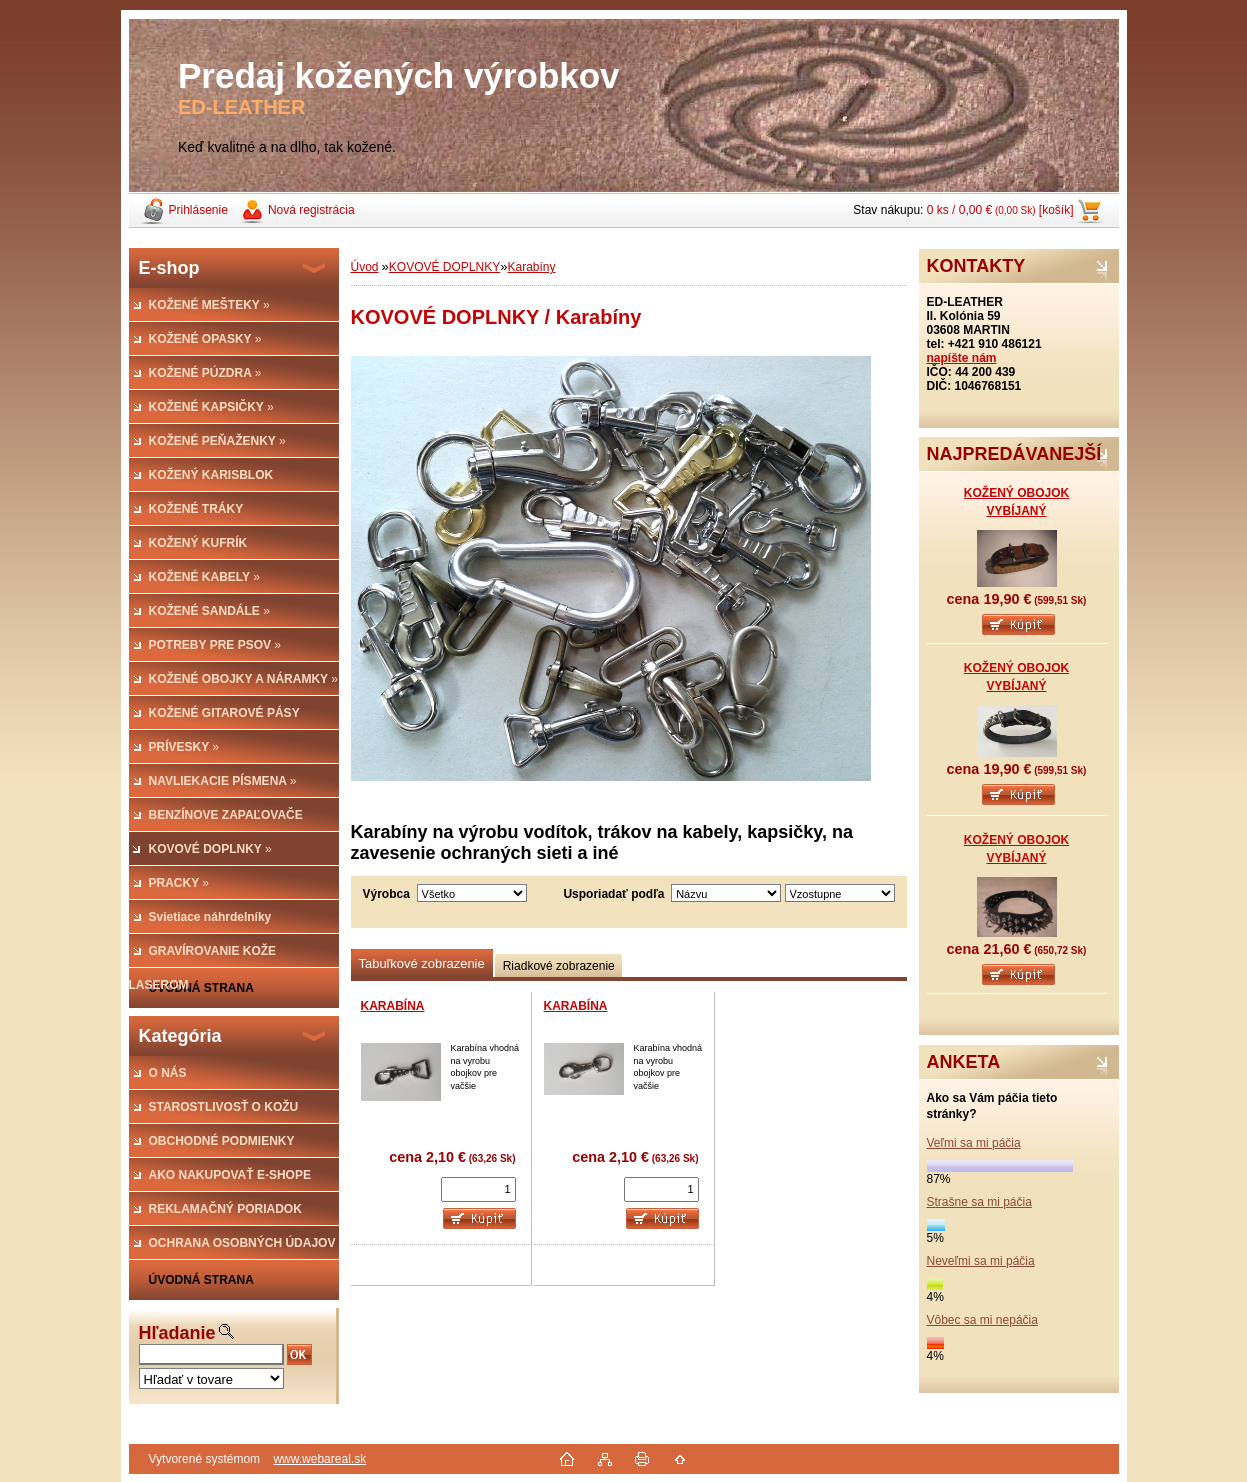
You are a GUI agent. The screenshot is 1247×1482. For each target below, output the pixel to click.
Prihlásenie (198, 210)
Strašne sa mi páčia (979, 1202)
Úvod (365, 267)
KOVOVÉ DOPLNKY (444, 267)
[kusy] (478, 1189)
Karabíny (531, 267)
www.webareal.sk (319, 1459)
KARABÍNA (393, 1006)
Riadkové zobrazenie (559, 966)
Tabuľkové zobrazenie (422, 963)
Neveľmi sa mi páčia (981, 1261)
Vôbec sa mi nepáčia (982, 1320)
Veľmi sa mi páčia (974, 1143)
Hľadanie (177, 1333)
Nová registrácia (311, 210)
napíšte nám (962, 358)
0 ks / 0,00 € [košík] (1000, 210)
